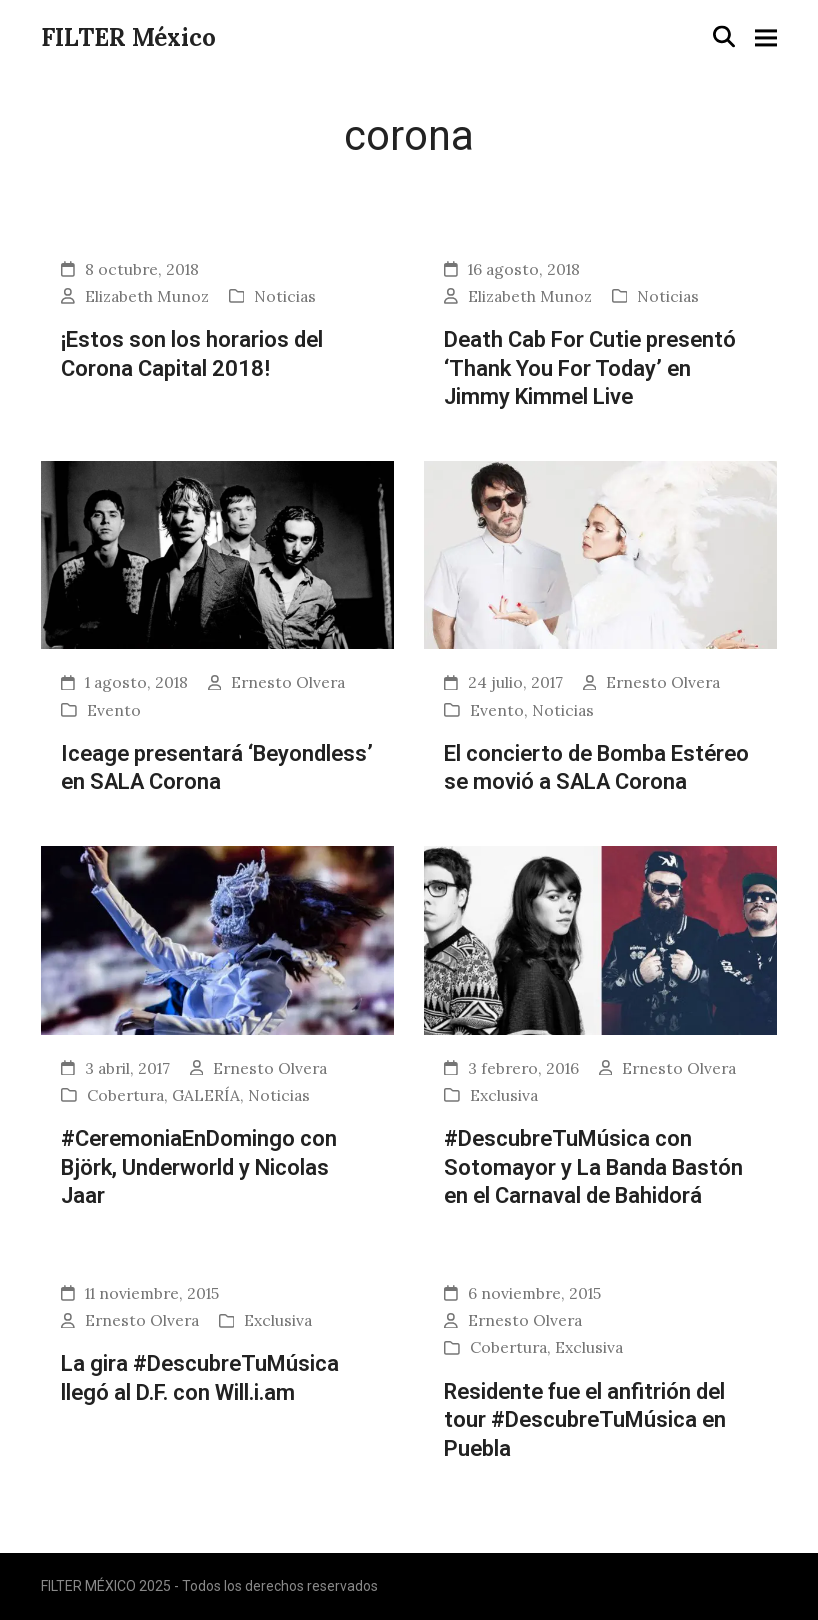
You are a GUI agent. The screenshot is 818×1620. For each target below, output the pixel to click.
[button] (724, 36)
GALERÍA (206, 1095)
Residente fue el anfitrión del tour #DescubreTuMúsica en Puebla (585, 1419)
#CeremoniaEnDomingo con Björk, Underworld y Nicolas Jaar (199, 1166)
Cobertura (125, 1095)
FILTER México (128, 37)
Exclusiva (504, 1095)
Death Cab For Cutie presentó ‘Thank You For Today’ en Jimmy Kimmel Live (590, 367)
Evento (114, 710)
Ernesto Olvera (288, 682)
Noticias (285, 296)
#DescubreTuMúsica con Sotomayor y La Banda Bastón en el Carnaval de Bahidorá (593, 1166)
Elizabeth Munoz (147, 296)
